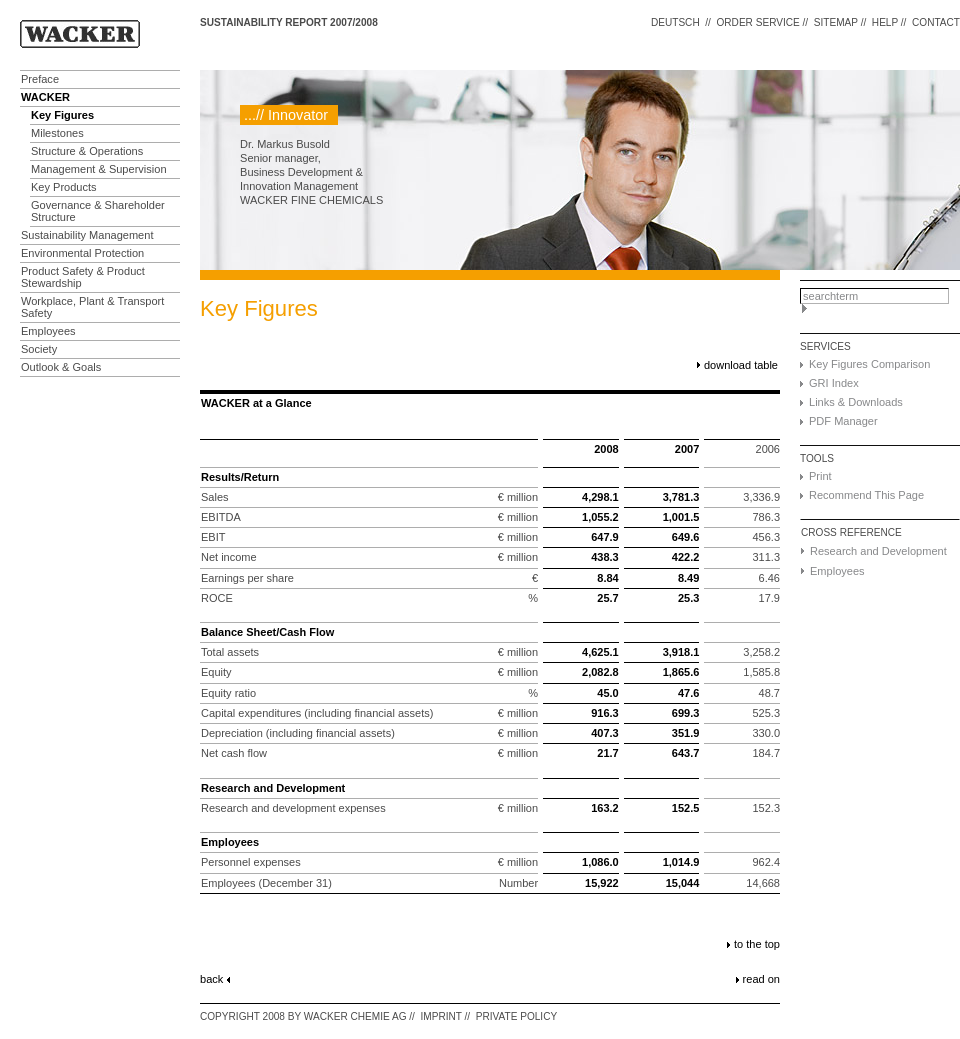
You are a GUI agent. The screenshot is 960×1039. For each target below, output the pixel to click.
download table (741, 365)
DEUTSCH (675, 22)
